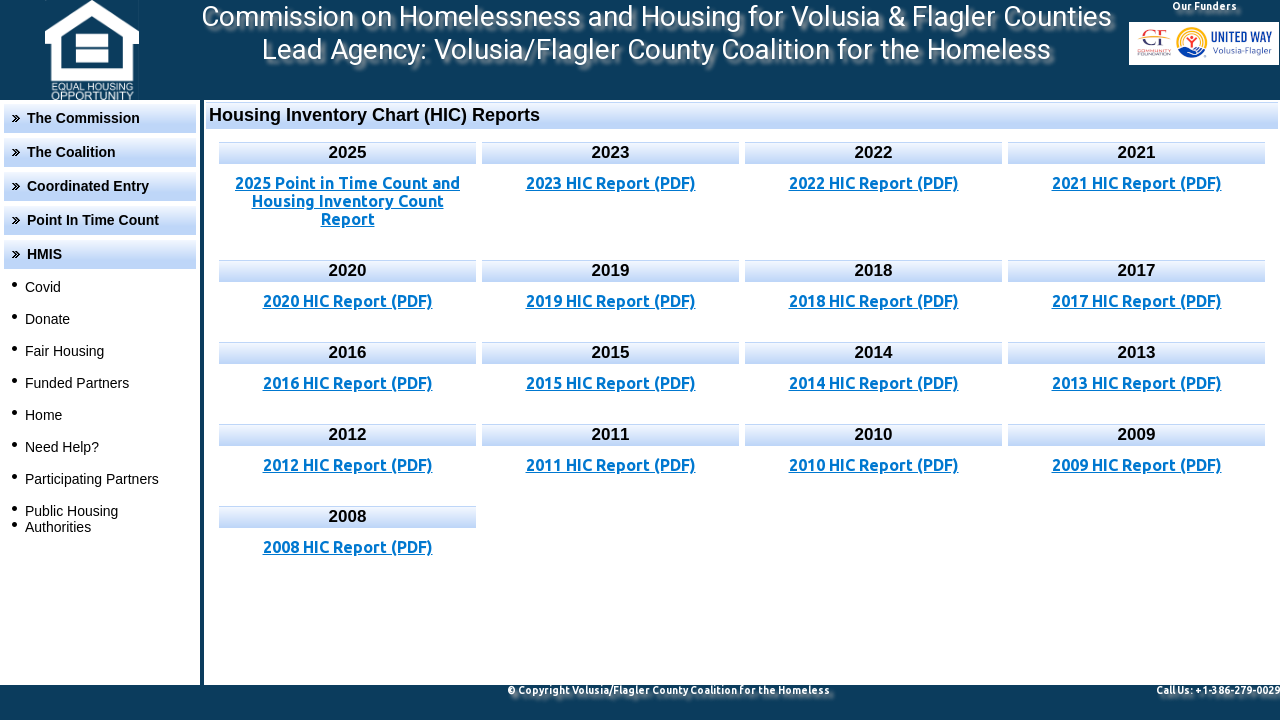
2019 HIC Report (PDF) (611, 301)
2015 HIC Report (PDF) (611, 383)
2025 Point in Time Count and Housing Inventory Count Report (347, 201)
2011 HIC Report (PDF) (611, 465)
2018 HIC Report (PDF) (874, 301)
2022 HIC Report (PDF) (874, 183)
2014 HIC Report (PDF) (874, 383)
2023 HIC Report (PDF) (611, 183)
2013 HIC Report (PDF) (1137, 383)
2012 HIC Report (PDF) (348, 465)
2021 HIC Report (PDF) (1137, 183)
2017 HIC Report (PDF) (1137, 301)
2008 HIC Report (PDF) (348, 547)
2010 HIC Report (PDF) (874, 465)
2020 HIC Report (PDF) (348, 301)
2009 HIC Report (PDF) (1137, 465)
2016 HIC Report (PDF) (348, 383)
